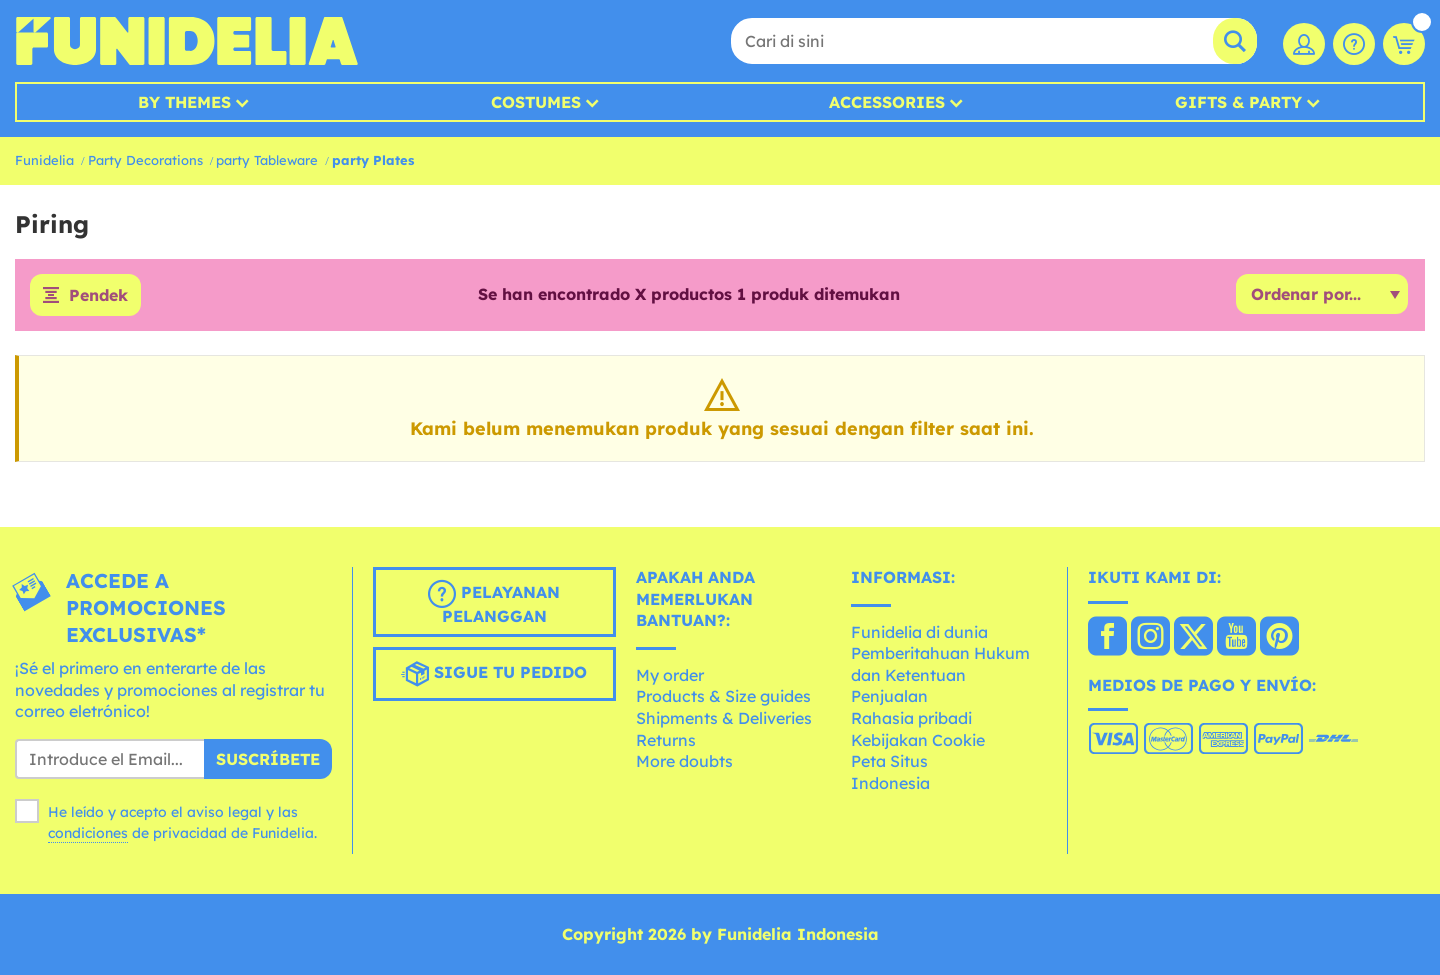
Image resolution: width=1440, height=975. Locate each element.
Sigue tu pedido (494, 674)
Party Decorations (145, 160)
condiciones (88, 833)
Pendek (98, 295)
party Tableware (267, 160)
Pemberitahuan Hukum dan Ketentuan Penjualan (940, 674)
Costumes (536, 102)
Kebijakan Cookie (918, 740)
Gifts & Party (1238, 102)
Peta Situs (889, 761)
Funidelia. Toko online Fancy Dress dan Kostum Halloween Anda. (186, 41)
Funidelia (44, 160)
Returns (666, 740)
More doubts (684, 761)
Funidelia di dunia (919, 632)
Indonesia (890, 783)
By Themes (184, 102)
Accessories (887, 102)
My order (670, 675)
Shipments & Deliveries (724, 718)
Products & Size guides (723, 696)
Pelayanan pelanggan (494, 603)
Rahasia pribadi (911, 718)
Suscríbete (268, 759)
